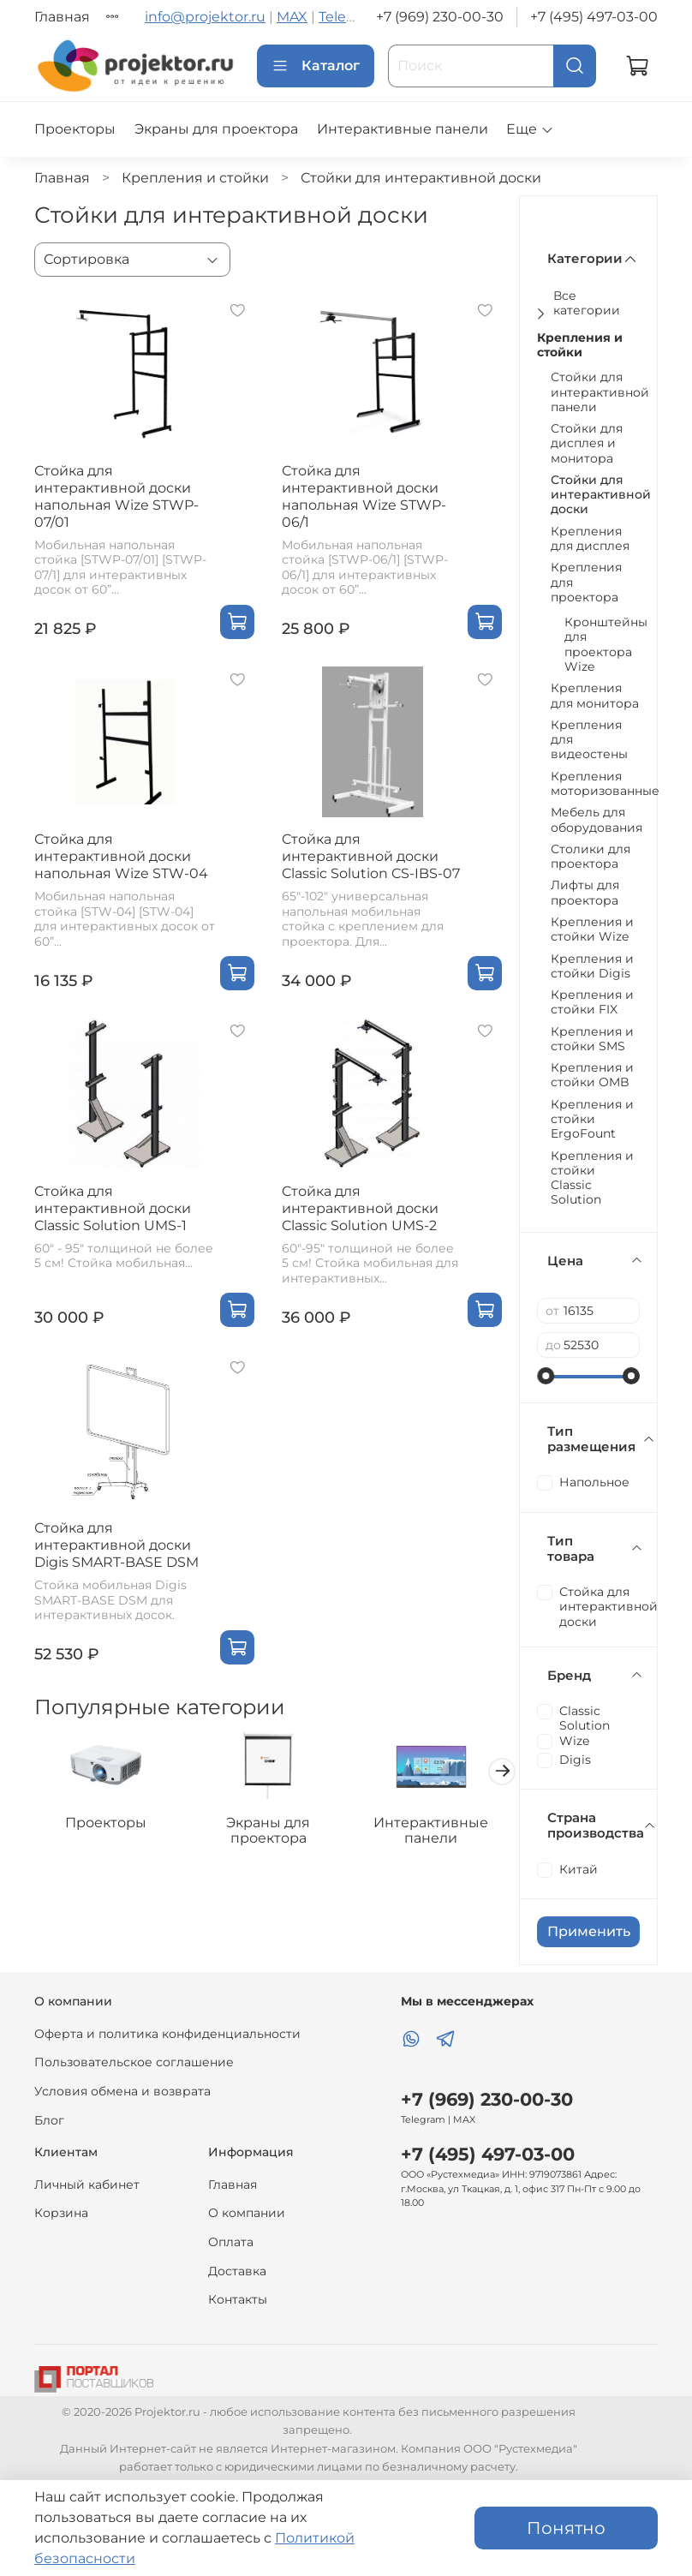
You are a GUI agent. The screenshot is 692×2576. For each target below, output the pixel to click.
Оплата (231, 2242)
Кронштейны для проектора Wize (605, 644)
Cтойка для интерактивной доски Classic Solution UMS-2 (360, 1208)
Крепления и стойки (195, 178)
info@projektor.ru (205, 17)
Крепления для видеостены (589, 740)
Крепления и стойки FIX (592, 1002)
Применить (588, 1931)
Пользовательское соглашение (134, 2062)
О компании (246, 2212)
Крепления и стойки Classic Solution (592, 1178)
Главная (62, 17)
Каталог (315, 66)
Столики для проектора (590, 856)
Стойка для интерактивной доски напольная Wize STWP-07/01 (116, 496)
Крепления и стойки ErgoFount (592, 1119)
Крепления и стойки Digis (592, 966)
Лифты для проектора (585, 892)
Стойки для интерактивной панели (600, 392)
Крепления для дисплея (590, 538)
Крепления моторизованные (605, 783)
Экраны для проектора (216, 129)
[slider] (545, 1376)
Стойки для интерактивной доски (601, 495)
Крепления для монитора (595, 695)
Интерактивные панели (402, 129)
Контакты (237, 2299)
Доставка (237, 2271)
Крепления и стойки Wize (592, 929)
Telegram (350, 17)
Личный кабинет (87, 2184)
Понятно (566, 2528)
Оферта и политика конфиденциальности (167, 2033)
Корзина (61, 2212)
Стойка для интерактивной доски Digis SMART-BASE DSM (116, 1545)
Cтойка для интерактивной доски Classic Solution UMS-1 (112, 1208)
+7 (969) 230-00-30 (440, 17)
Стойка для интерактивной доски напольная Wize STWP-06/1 (364, 496)
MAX (292, 17)
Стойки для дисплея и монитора (587, 443)
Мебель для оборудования (596, 819)
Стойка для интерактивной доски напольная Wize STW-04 (121, 856)
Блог (49, 2120)
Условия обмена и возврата (122, 2091)
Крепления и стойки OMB (592, 1075)
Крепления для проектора (586, 582)
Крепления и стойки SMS (592, 1039)
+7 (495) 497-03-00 (594, 17)
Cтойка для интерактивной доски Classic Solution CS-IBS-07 (371, 856)
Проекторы (75, 129)
